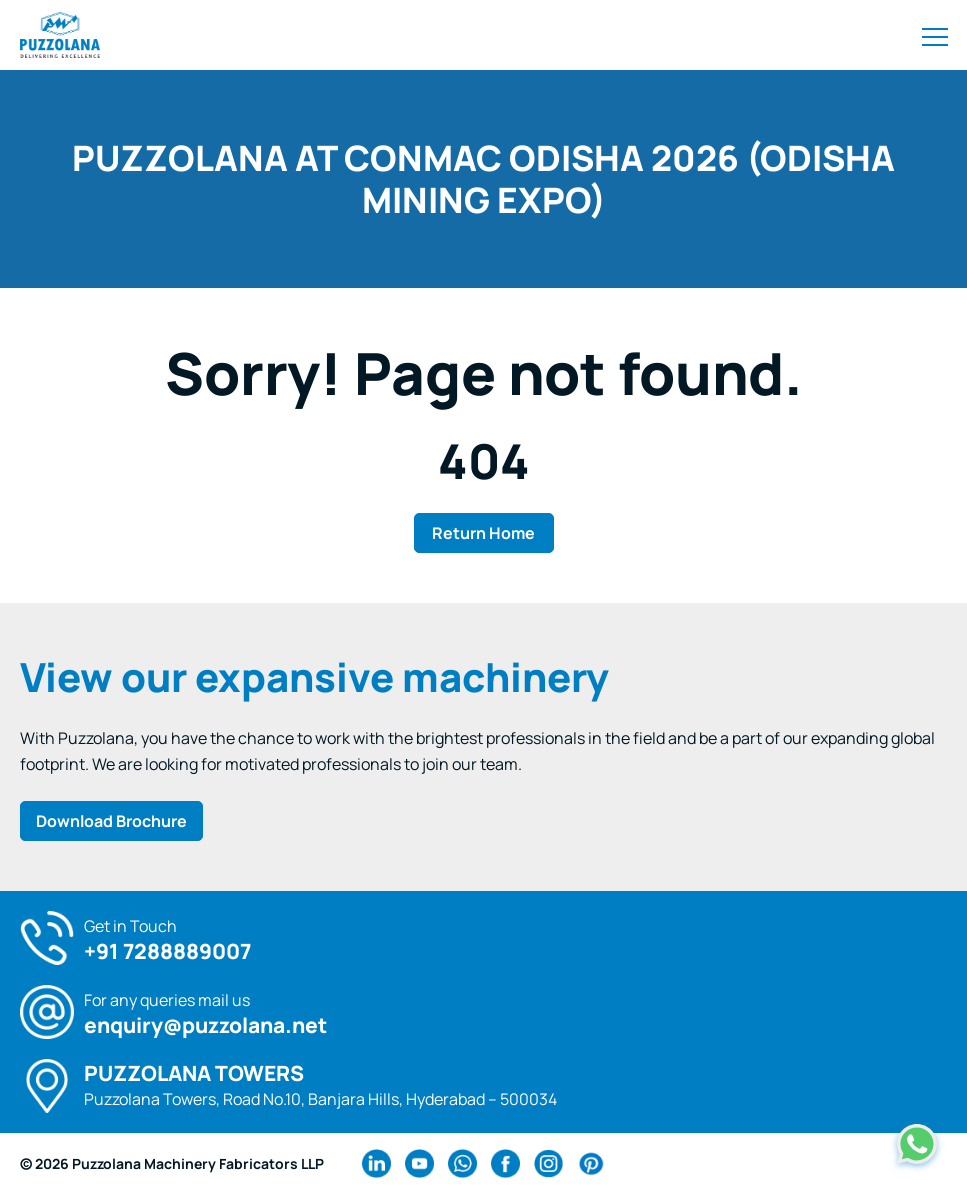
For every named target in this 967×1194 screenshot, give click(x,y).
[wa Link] (462, 1163)
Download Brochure (111, 821)
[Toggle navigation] (935, 35)
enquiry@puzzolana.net (205, 1025)
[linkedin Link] (376, 1163)
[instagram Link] (548, 1163)
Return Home (483, 533)
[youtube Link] (419, 1163)
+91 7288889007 (167, 951)
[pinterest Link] (591, 1163)
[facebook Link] (505, 1163)
